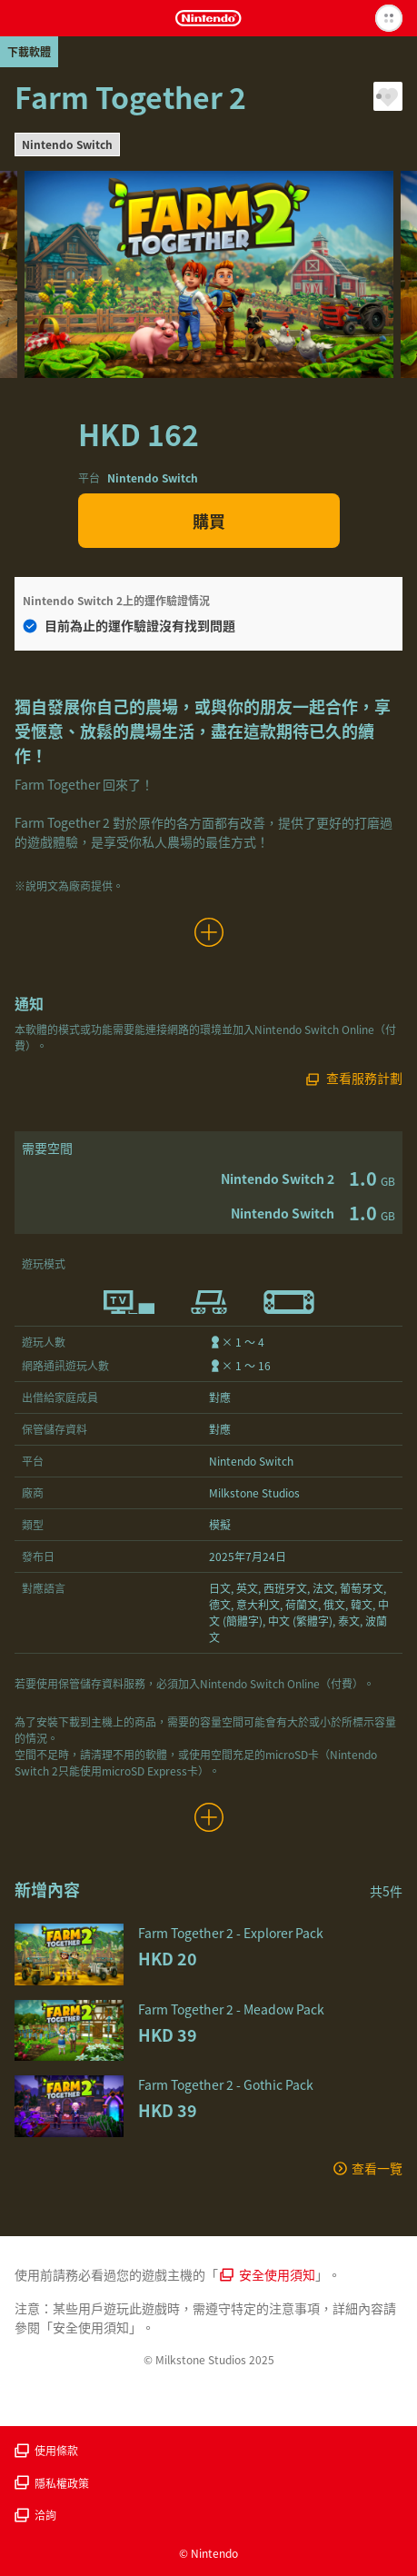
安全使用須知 (267, 2274)
